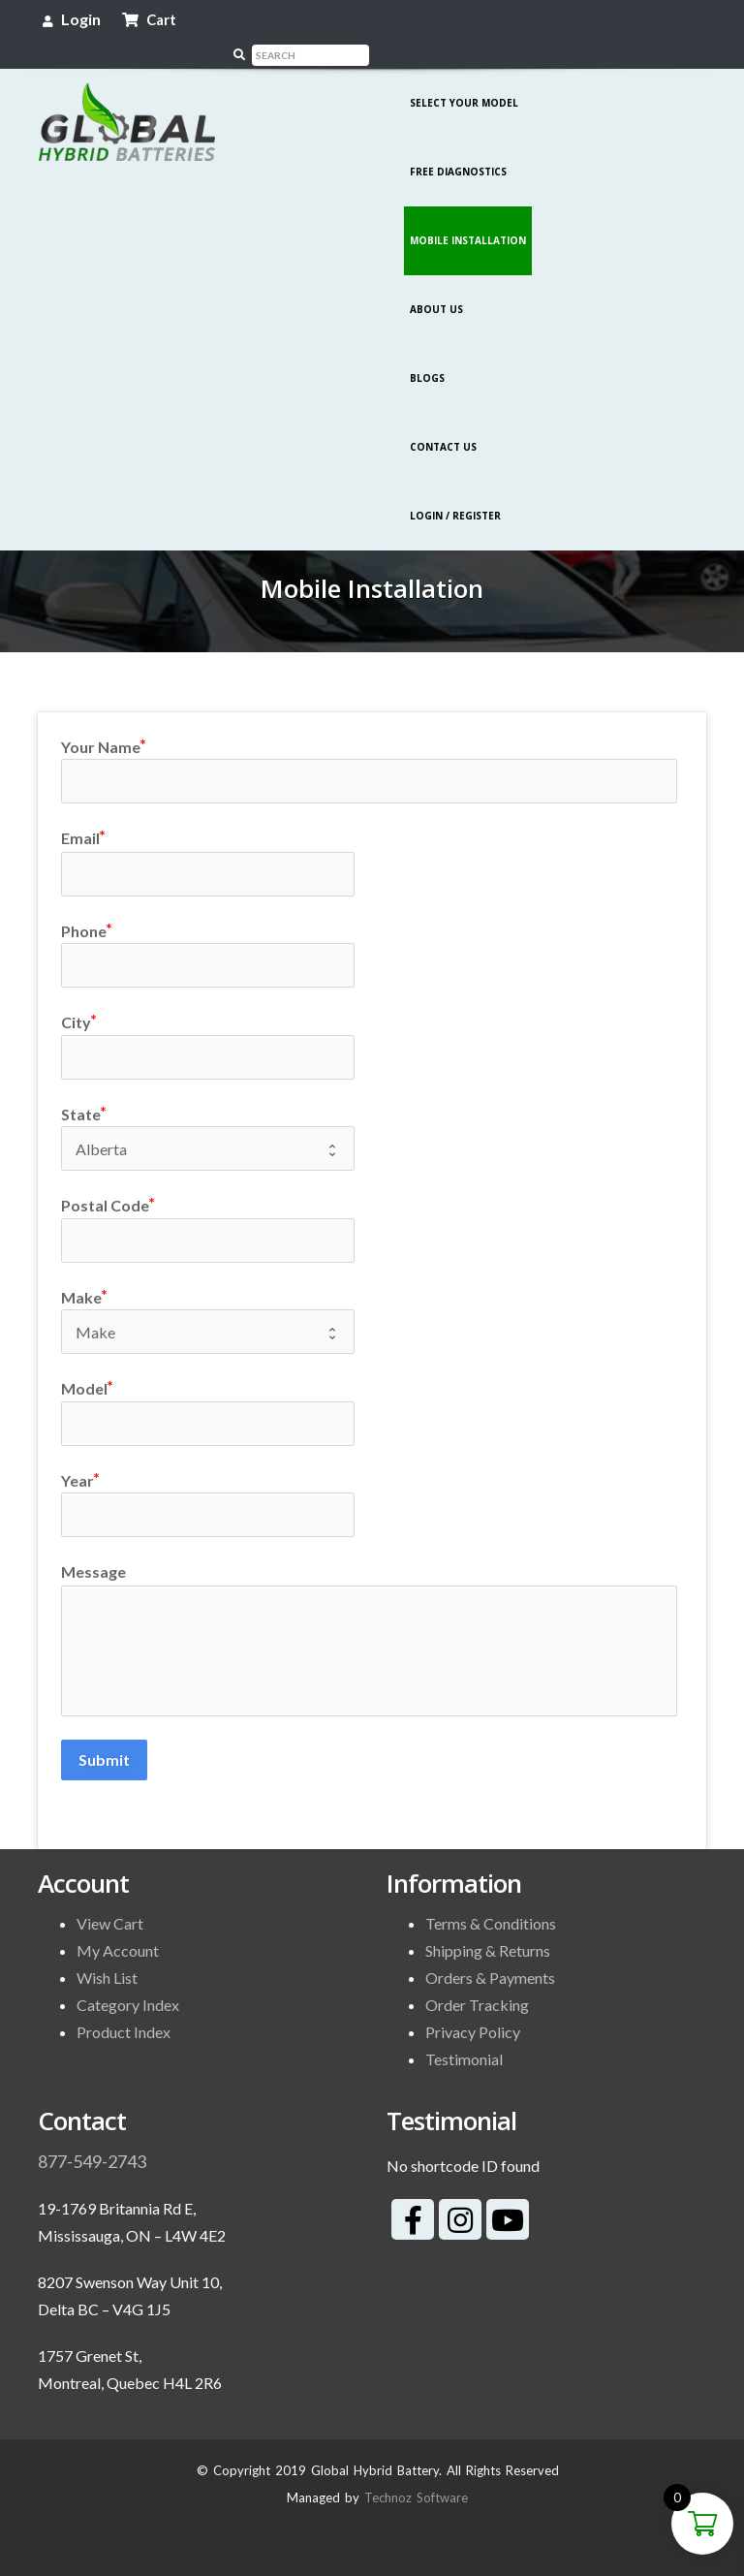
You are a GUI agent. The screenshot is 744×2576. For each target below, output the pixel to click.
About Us (436, 281)
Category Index (128, 1976)
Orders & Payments (490, 1949)
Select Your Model (464, 74)
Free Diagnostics (458, 143)
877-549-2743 (92, 2133)
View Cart (110, 1895)
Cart (149, 19)
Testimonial (464, 2031)
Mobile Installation (468, 212)
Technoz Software (416, 2469)
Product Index (123, 2004)
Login (72, 19)
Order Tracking (477, 1976)
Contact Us (443, 418)
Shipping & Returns (487, 1922)
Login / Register (455, 487)
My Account (118, 1922)
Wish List (107, 1949)
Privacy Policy (472, 2004)
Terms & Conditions (490, 1895)
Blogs (427, 350)
